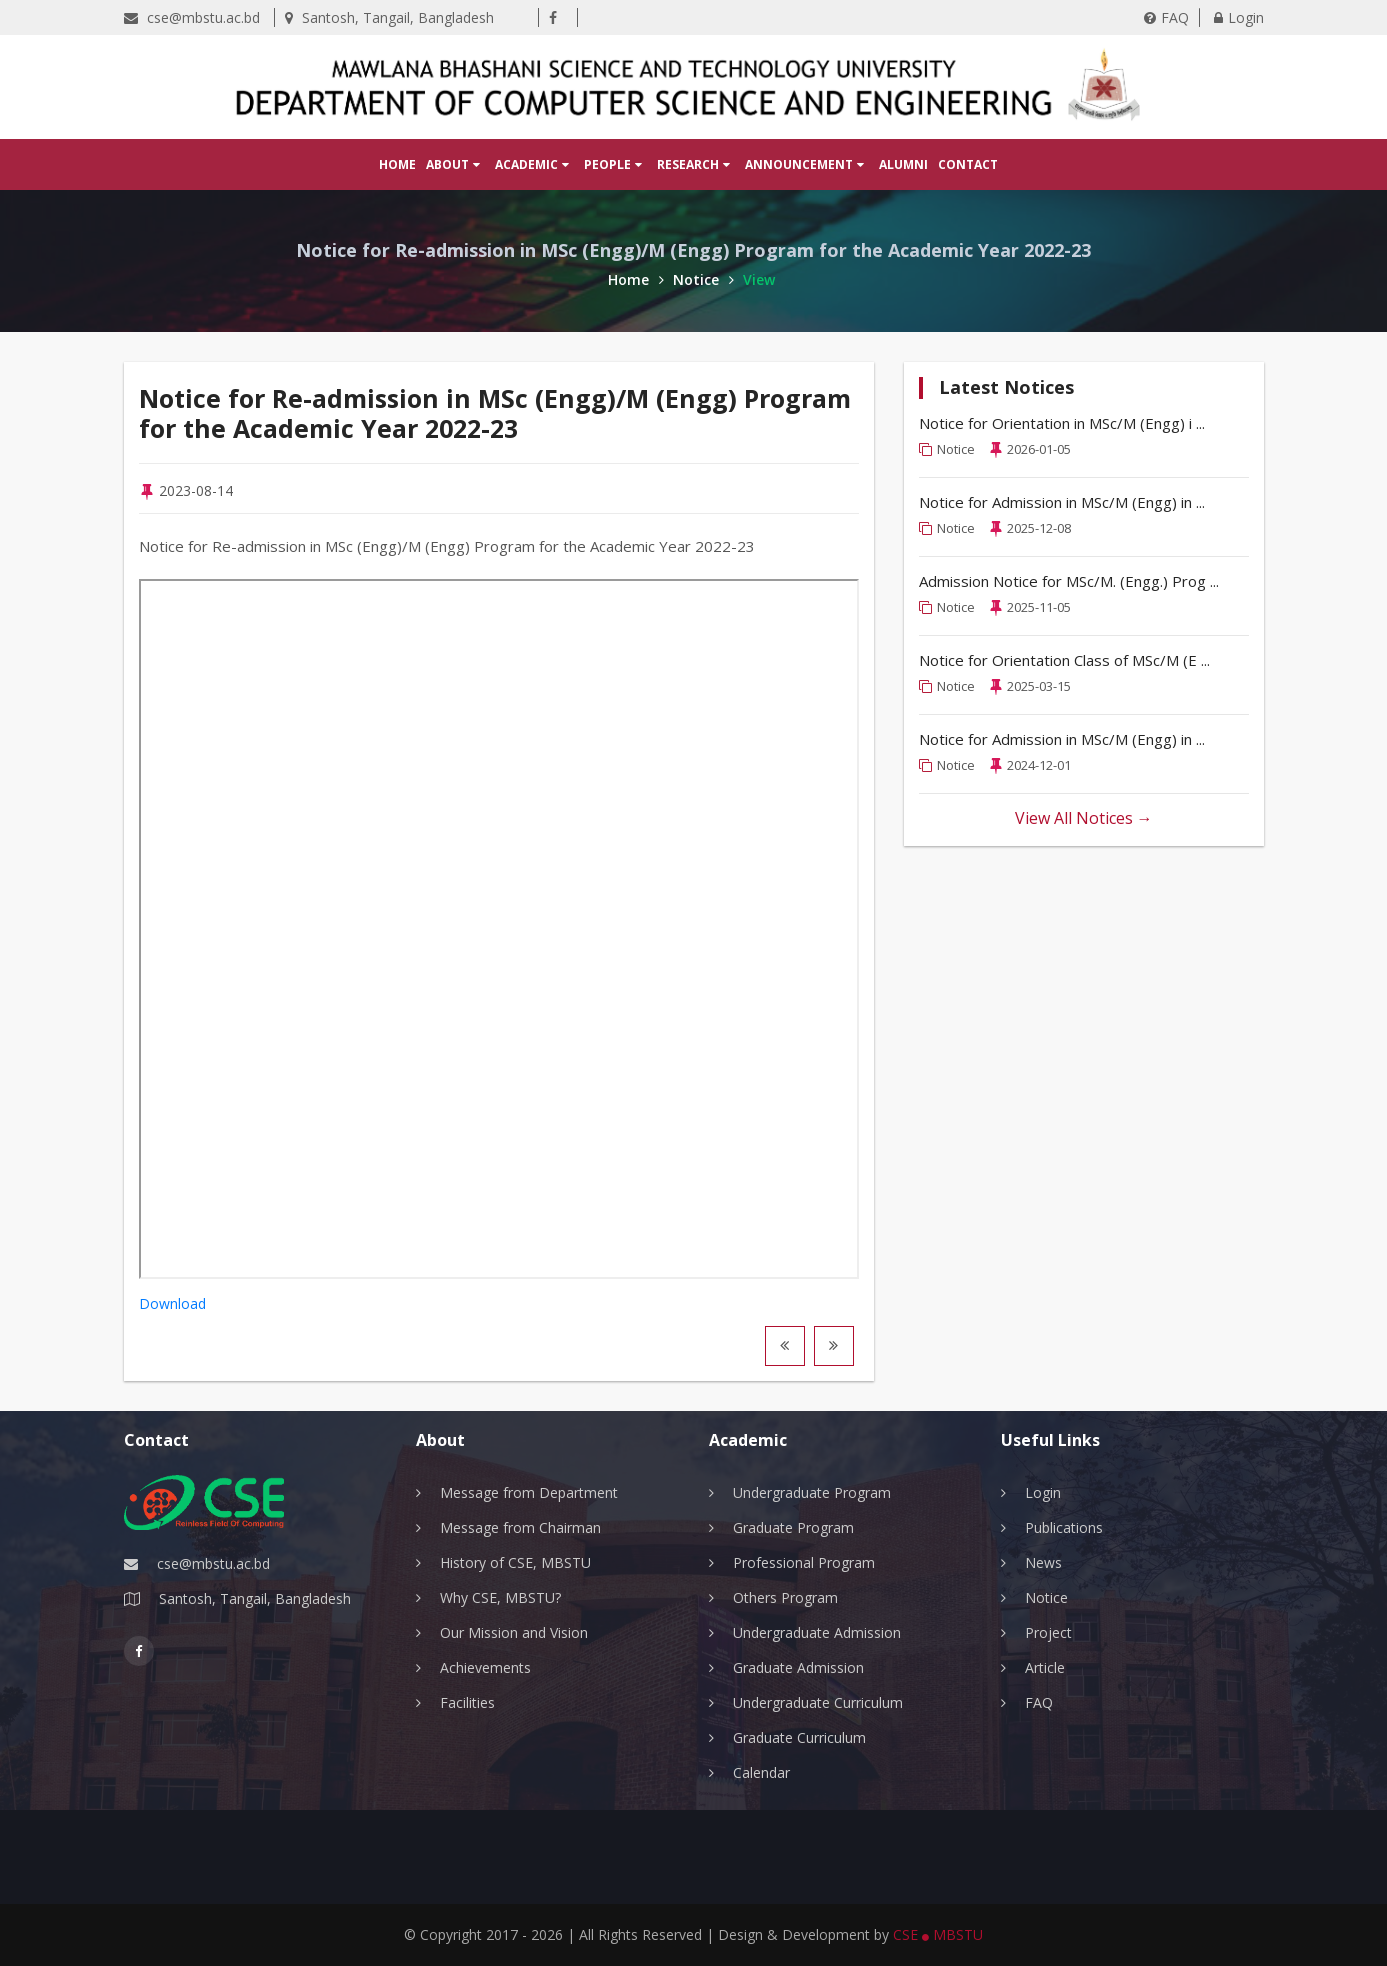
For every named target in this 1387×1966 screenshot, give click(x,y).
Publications (1064, 1527)
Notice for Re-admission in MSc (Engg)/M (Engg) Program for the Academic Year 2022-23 (495, 413)
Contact (968, 164)
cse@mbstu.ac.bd (192, 17)
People (613, 164)
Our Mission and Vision (514, 1632)
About (453, 164)
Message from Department (529, 1492)
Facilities (467, 1702)
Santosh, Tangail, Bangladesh (389, 17)
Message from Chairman (520, 1527)
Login (1239, 17)
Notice (703, 279)
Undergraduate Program (812, 1492)
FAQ (1166, 17)
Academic (532, 164)
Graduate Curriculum (799, 1737)
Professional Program (804, 1562)
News (1043, 1562)
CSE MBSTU (938, 1934)
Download (172, 1303)
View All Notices (1084, 818)
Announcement (804, 164)
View (759, 279)
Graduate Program (793, 1527)
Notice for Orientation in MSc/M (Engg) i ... (1062, 423)
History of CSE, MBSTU (515, 1562)
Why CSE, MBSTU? (500, 1597)
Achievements (485, 1667)
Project (1048, 1632)
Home (397, 164)
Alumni (903, 164)
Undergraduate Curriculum (818, 1702)
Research (693, 164)
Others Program (785, 1597)
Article (1045, 1667)
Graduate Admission (798, 1667)
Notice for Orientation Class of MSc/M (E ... (1064, 660)
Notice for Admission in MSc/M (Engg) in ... (1062, 502)
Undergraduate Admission (817, 1632)
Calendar (761, 1772)
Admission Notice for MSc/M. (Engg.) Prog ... (1069, 581)
